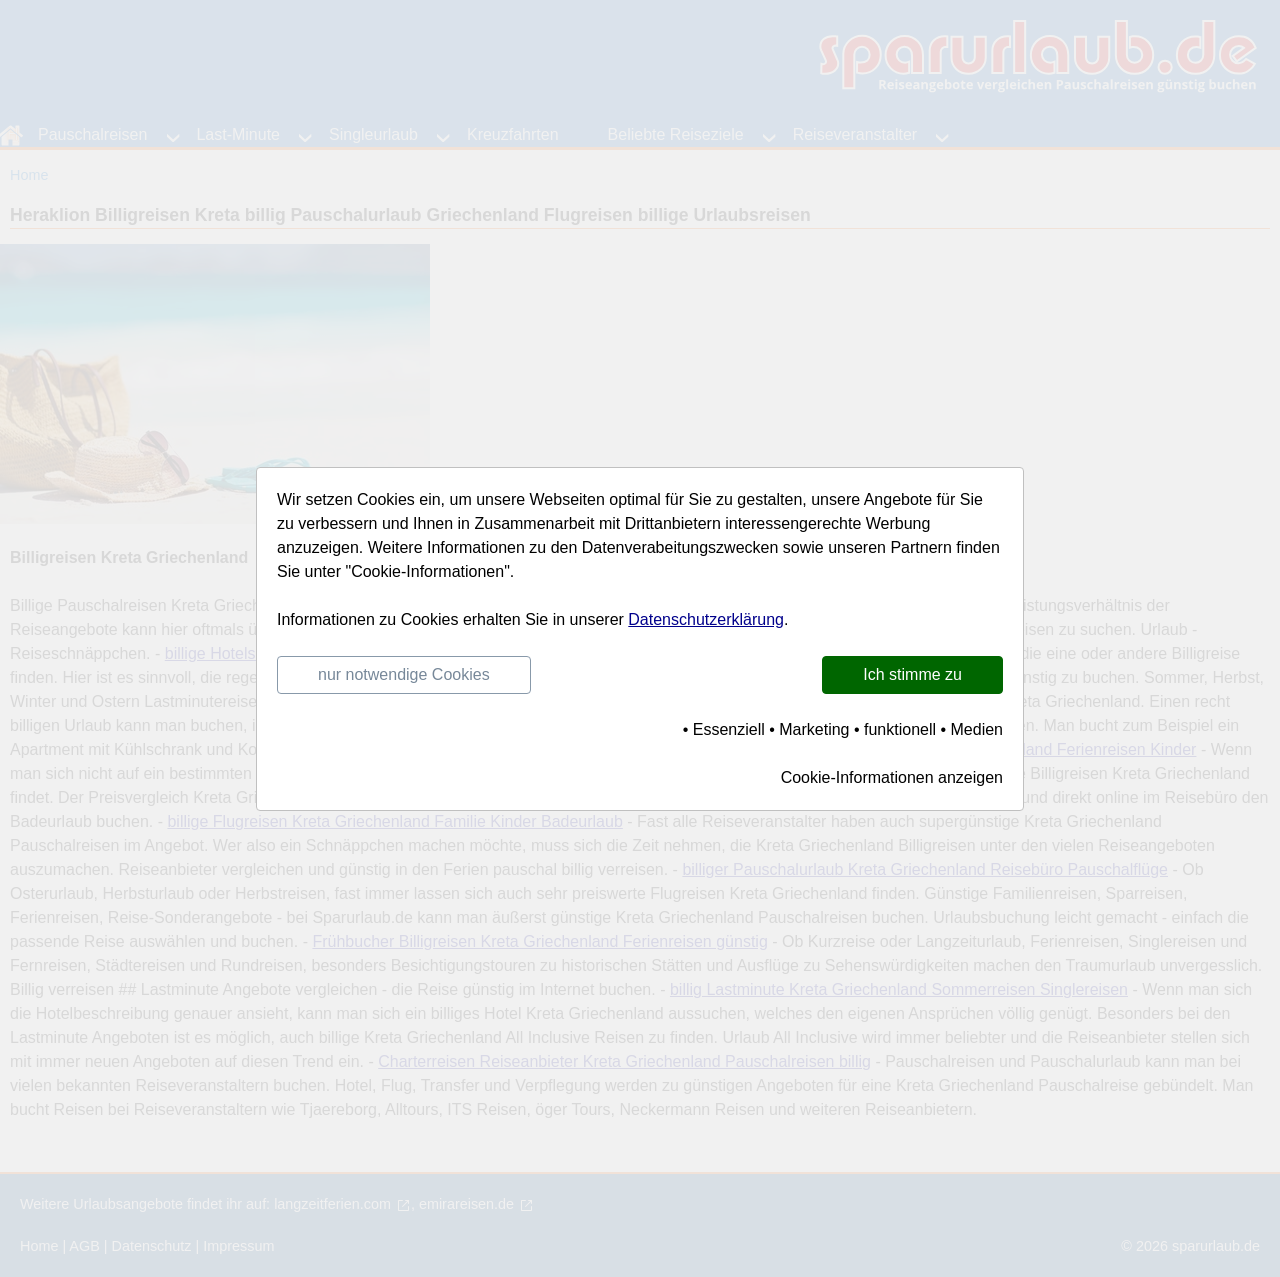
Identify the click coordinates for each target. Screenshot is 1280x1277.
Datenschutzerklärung (706, 619)
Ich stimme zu (912, 674)
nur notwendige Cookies (404, 674)
